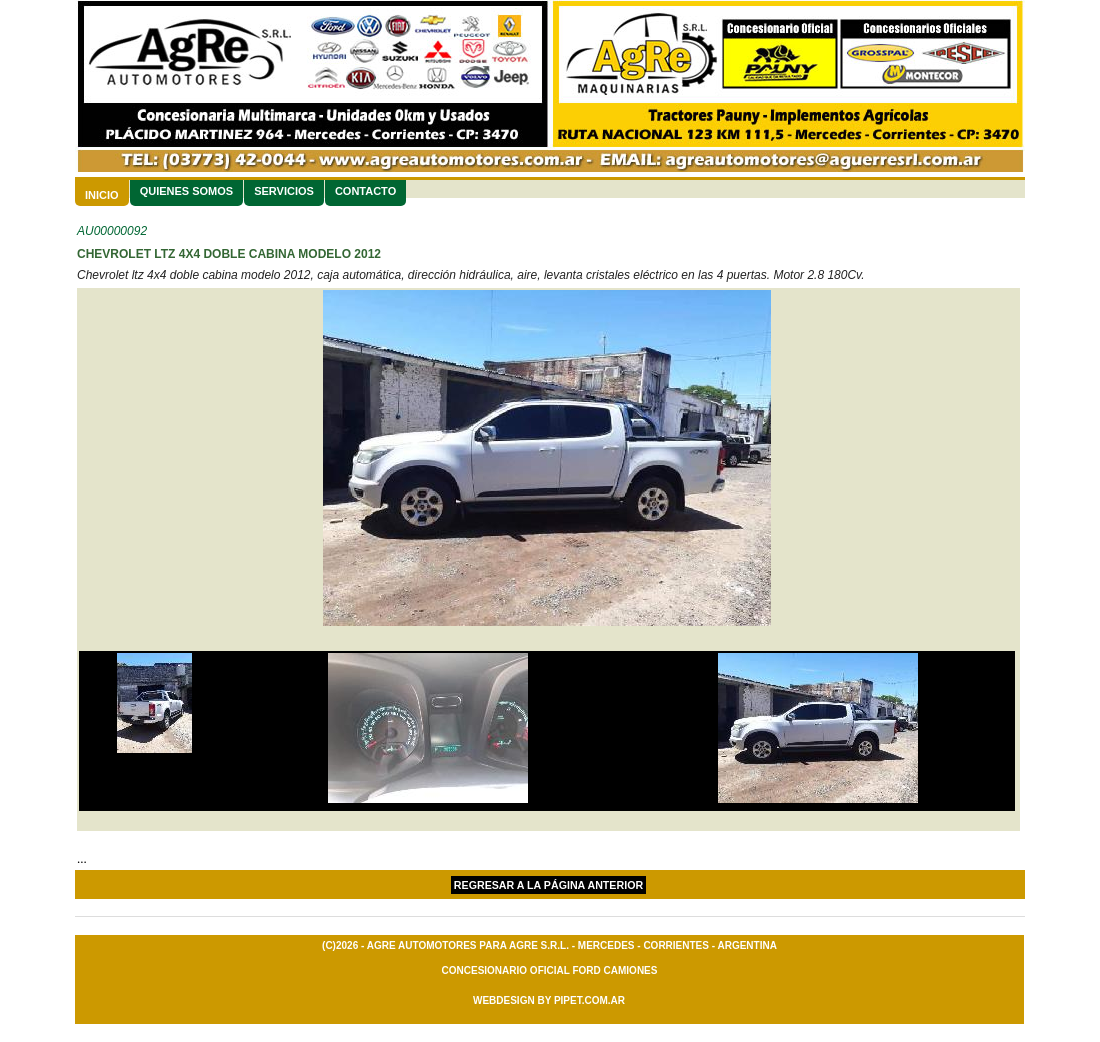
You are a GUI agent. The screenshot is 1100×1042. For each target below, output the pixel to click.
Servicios (284, 191)
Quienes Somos (187, 191)
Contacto (365, 191)
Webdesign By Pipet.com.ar (549, 1000)
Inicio (102, 195)
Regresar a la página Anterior (548, 885)
